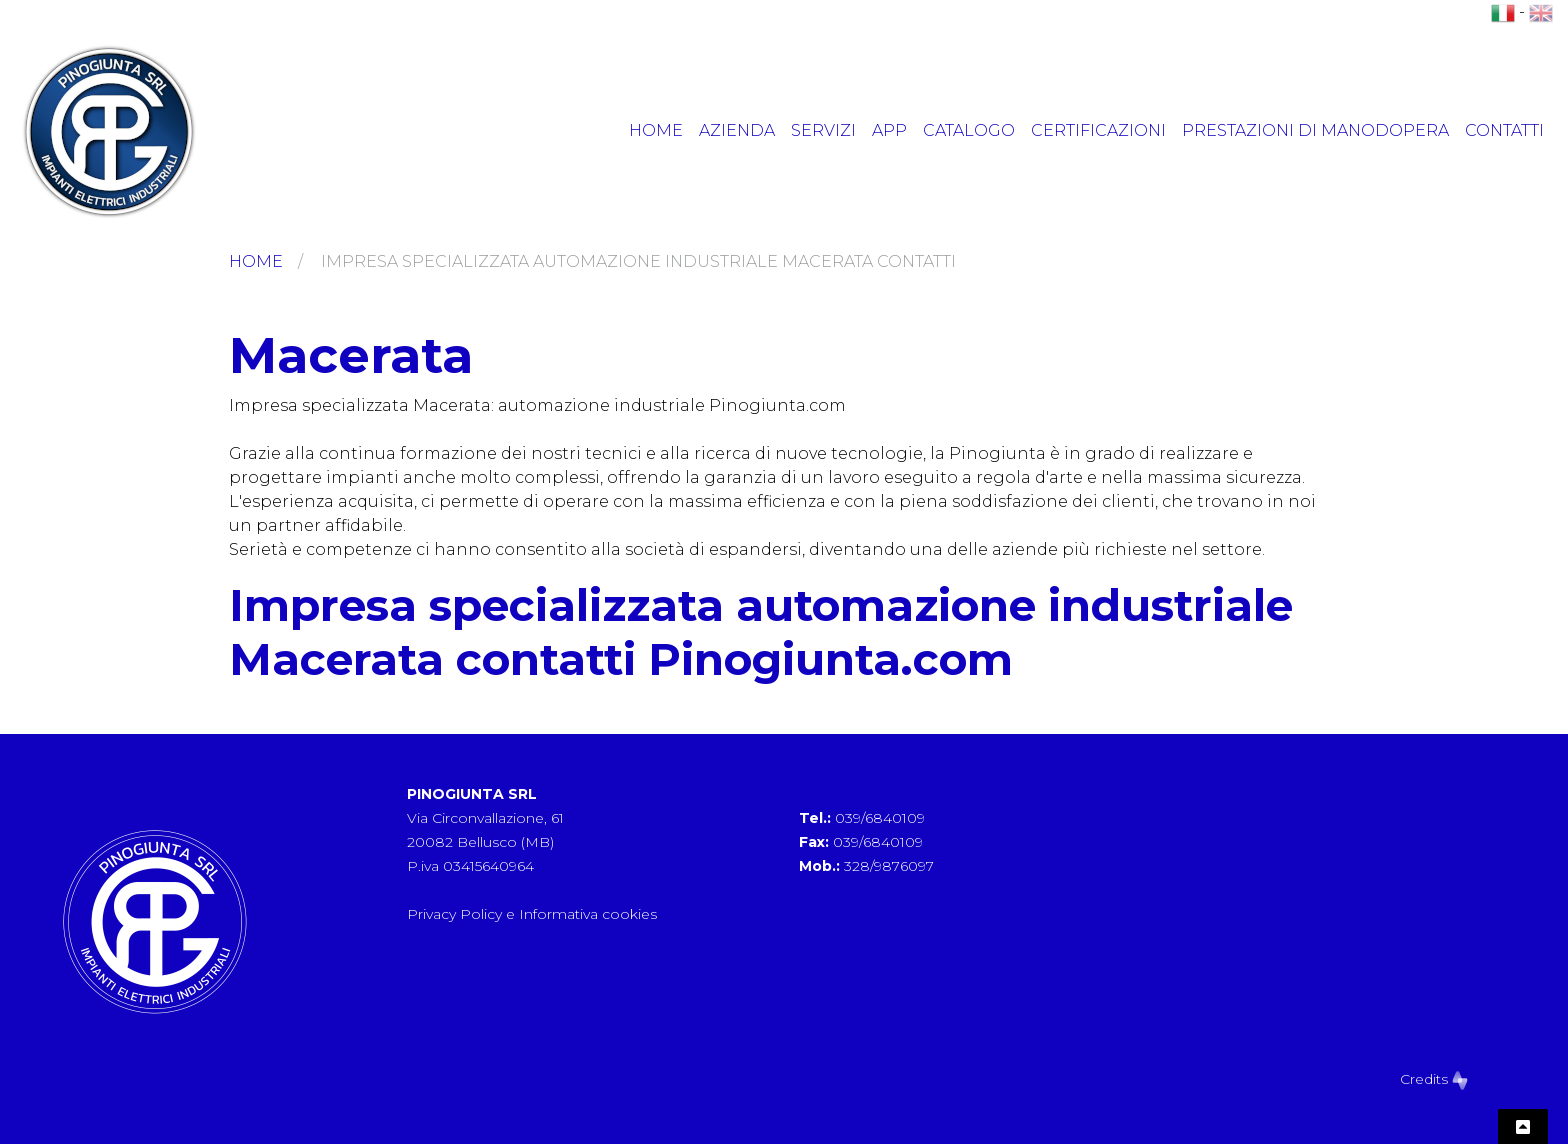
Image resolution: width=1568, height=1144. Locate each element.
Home (656, 130)
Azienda (737, 130)
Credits (1434, 1079)
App (889, 130)
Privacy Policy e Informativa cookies (532, 914)
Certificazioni (1098, 130)
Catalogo (969, 130)
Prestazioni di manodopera (1315, 130)
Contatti (1504, 130)
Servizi (823, 130)
